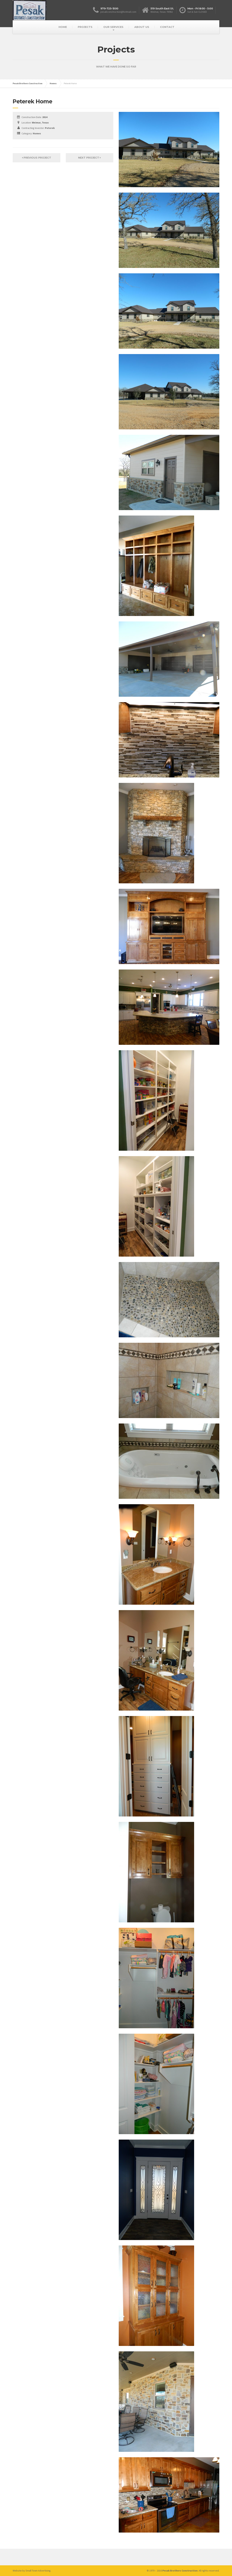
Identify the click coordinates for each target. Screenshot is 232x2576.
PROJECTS (85, 27)
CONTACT (167, 27)
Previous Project (36, 157)
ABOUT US (141, 27)
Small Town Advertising (38, 2570)
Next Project (89, 157)
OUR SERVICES (113, 27)
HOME (63, 27)
